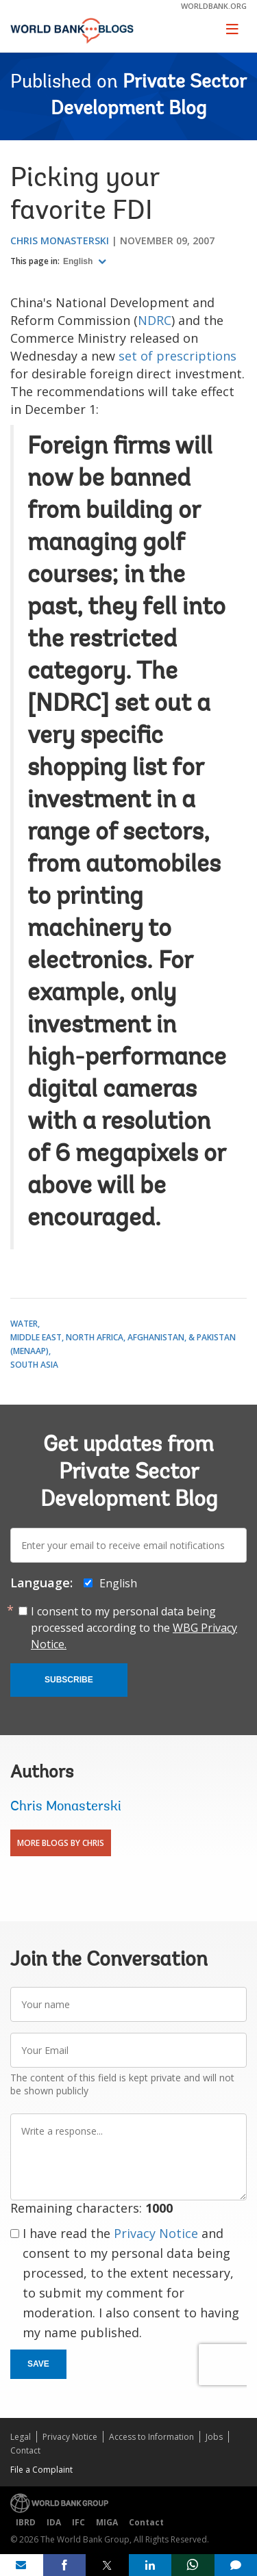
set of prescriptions (177, 356)
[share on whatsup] (193, 2565)
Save (38, 2364)
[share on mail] (21, 2565)
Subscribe (69, 1679)
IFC (78, 2522)
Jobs (214, 2437)
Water (24, 1323)
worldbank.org (214, 6)
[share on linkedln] (150, 2565)
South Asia (34, 1364)
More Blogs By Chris (60, 1843)
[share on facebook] (64, 2565)
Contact (25, 2450)
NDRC (154, 320)
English (79, 261)
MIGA (107, 2522)
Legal (20, 2437)
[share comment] (236, 2565)
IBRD (26, 2522)
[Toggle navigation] (232, 28)
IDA (54, 2522)
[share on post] (107, 2565)
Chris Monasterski (59, 240)
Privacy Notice (156, 2233)
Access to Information (151, 2437)
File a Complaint (41, 2469)
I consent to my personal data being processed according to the (134, 1628)
